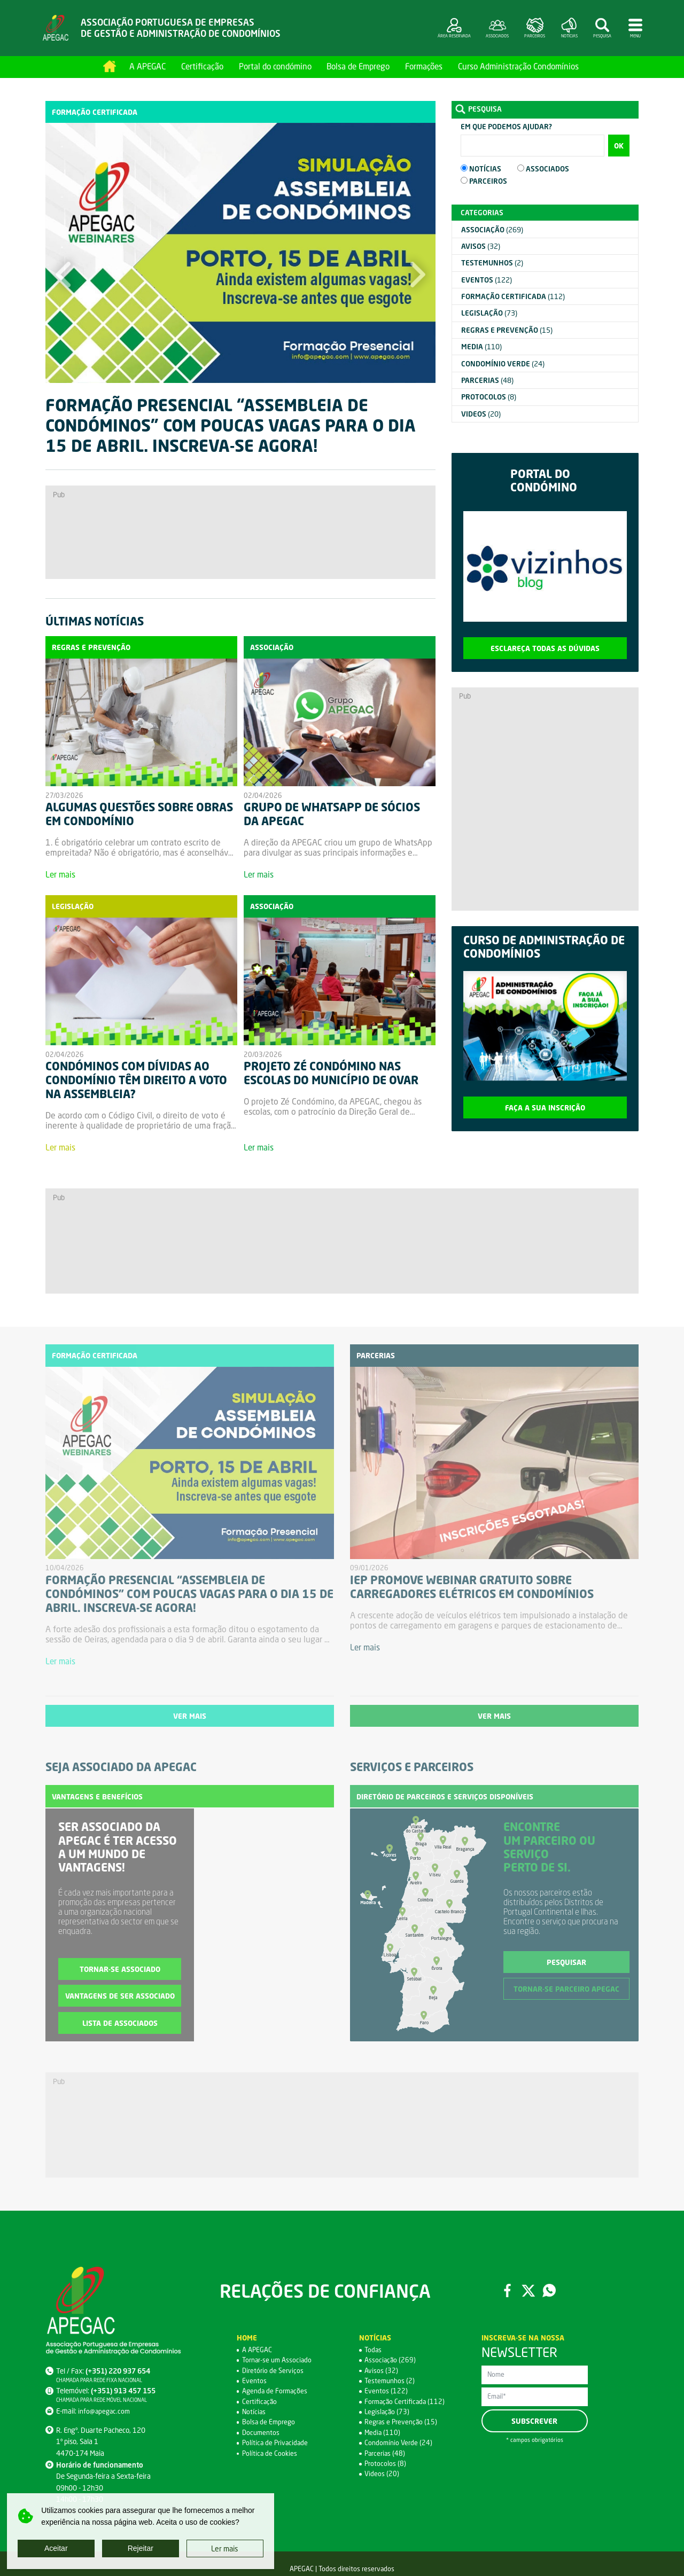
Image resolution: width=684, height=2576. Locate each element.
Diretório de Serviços (274, 2372)
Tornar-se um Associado (278, 2362)
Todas (373, 2351)
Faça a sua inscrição (545, 1108)
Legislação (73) (387, 2413)
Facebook (506, 2292)
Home (109, 66)
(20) (481, 414)
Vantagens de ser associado (120, 1997)
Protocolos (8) (385, 2465)
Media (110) (382, 2434)
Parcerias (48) (386, 2455)
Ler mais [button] (224, 2548)
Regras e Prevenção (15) (402, 2424)
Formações (423, 66)
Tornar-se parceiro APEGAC (566, 1990)
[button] (63, 285)
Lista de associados (120, 2025)
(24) (503, 363)
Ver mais (189, 1717)
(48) (487, 381)
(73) (489, 313)
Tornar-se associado (120, 1970)
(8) (488, 397)
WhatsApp (550, 2292)
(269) (492, 229)
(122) (486, 280)
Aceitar (56, 2548)
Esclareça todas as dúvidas (545, 648)
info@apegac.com (105, 2413)
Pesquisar (566, 1963)
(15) (507, 330)
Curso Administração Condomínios (518, 66)
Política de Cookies (270, 2455)
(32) (480, 246)
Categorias (482, 213)
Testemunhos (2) (390, 2382)
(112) (513, 297)
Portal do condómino (275, 66)
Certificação (202, 66)
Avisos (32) (381, 2372)
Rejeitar (140, 2548)
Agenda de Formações (276, 2393)
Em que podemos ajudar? (506, 127)
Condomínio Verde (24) (399, 2444)
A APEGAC (147, 66)
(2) (492, 263)
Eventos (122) (386, 2393)
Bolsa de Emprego (358, 66)
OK (619, 146)
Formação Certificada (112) (406, 2403)
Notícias (254, 2413)
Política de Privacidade (276, 2444)
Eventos (254, 2382)
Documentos (261, 2434)
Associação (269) (390, 2362)
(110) (481, 347)
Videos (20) (382, 2475)
